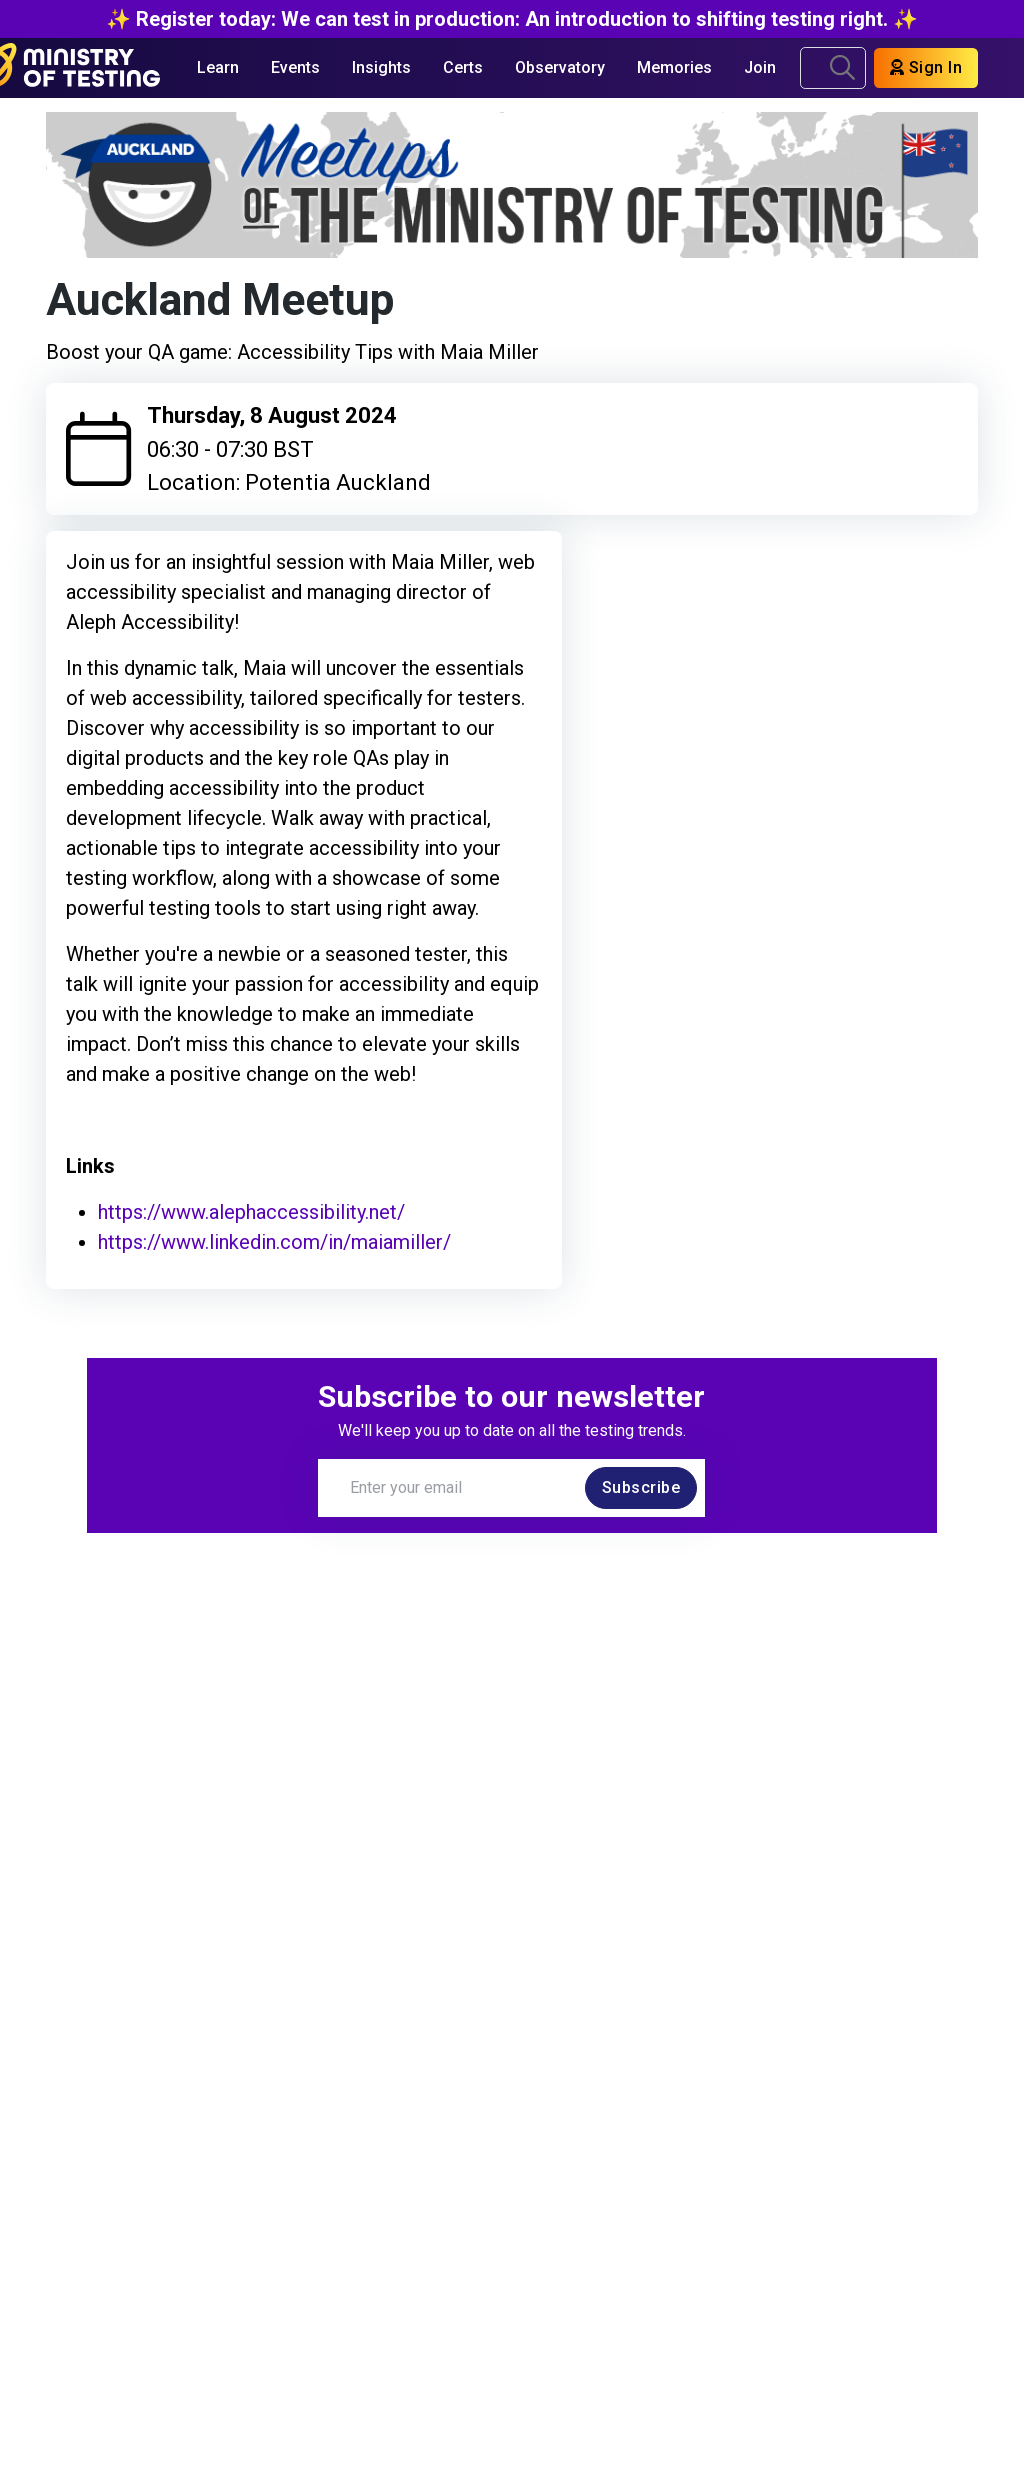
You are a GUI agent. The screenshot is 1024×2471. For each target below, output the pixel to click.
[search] (842, 68)
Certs (463, 67)
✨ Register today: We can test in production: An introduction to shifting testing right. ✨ (512, 19)
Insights (381, 67)
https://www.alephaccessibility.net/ (251, 1212)
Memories (674, 67)
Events (295, 67)
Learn (218, 67)
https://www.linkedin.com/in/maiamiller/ (274, 1242)
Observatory (560, 67)
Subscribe (641, 1487)
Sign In (926, 67)
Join (760, 67)
